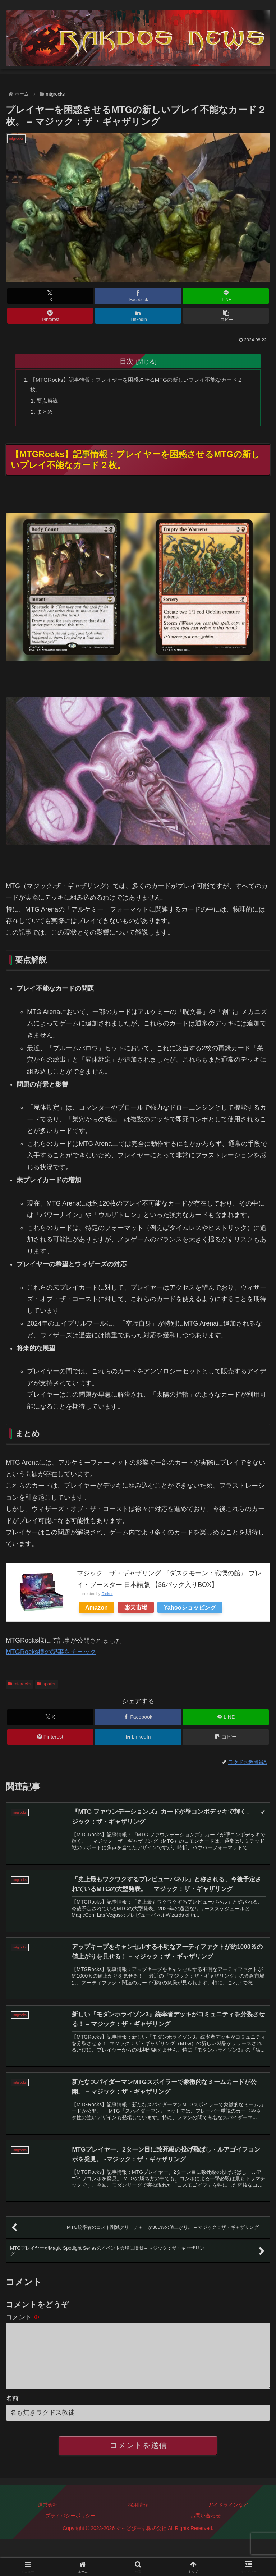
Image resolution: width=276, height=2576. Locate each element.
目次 (126, 361)
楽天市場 (135, 1610)
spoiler (46, 1686)
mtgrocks (19, 1686)
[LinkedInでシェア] (138, 316)
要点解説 (49, 402)
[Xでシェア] (50, 296)
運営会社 (48, 2524)
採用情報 (138, 2524)
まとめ (46, 413)
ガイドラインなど (228, 2524)
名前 (12, 2417)
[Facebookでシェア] (138, 296)
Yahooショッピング (190, 1610)
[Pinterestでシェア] (50, 316)
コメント (23, 2324)
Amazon (96, 1610)
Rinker (106, 1596)
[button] (226, 316)
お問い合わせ (205, 2535)
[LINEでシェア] (226, 296)
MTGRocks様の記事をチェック (51, 1654)
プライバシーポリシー (70, 2535)
